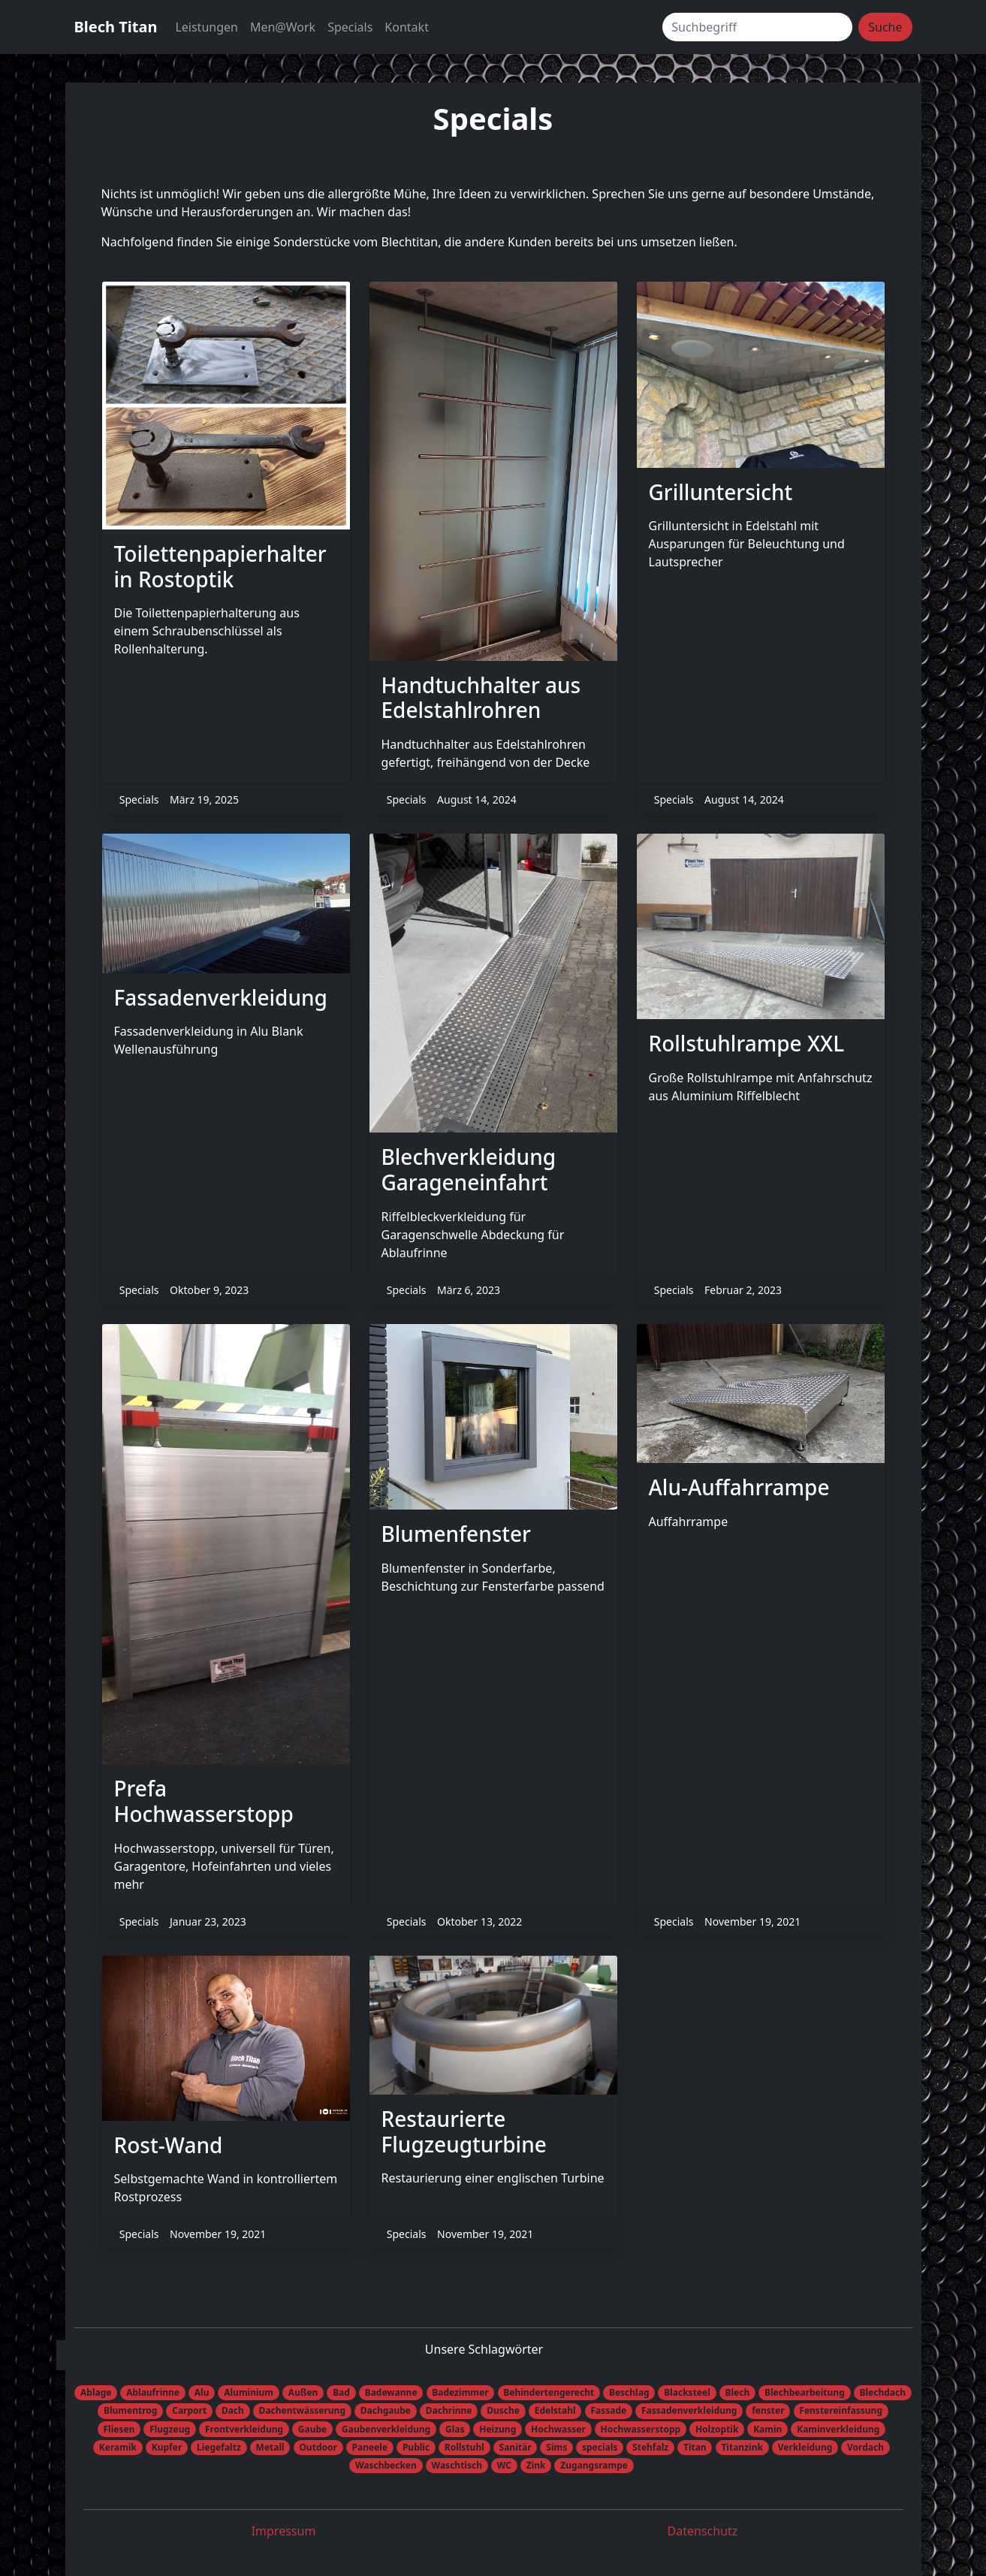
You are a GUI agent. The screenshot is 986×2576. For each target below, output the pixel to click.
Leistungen (206, 27)
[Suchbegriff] (757, 27)
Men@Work (282, 27)
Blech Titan (116, 27)
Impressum (284, 2531)
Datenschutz (703, 2531)
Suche (885, 27)
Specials (349, 27)
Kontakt (406, 27)
